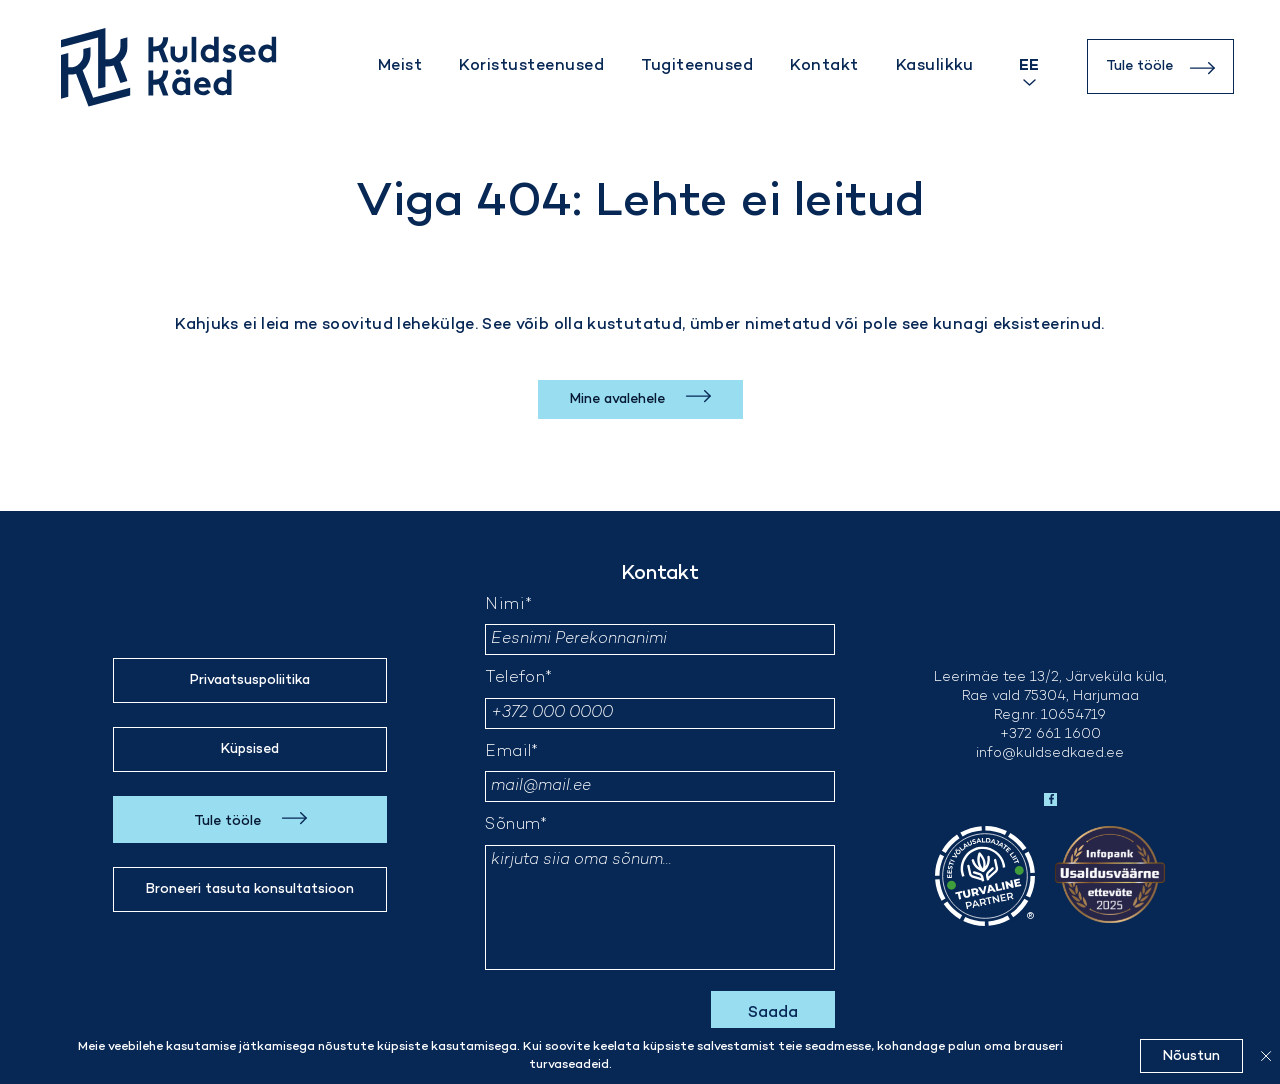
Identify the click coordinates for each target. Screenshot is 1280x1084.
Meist (400, 66)
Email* (511, 752)
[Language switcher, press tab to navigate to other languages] (1029, 66)
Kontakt (824, 66)
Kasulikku (935, 66)
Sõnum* (516, 825)
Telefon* (518, 678)
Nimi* (508, 605)
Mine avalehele (619, 399)
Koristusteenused (531, 66)
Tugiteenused (697, 66)
